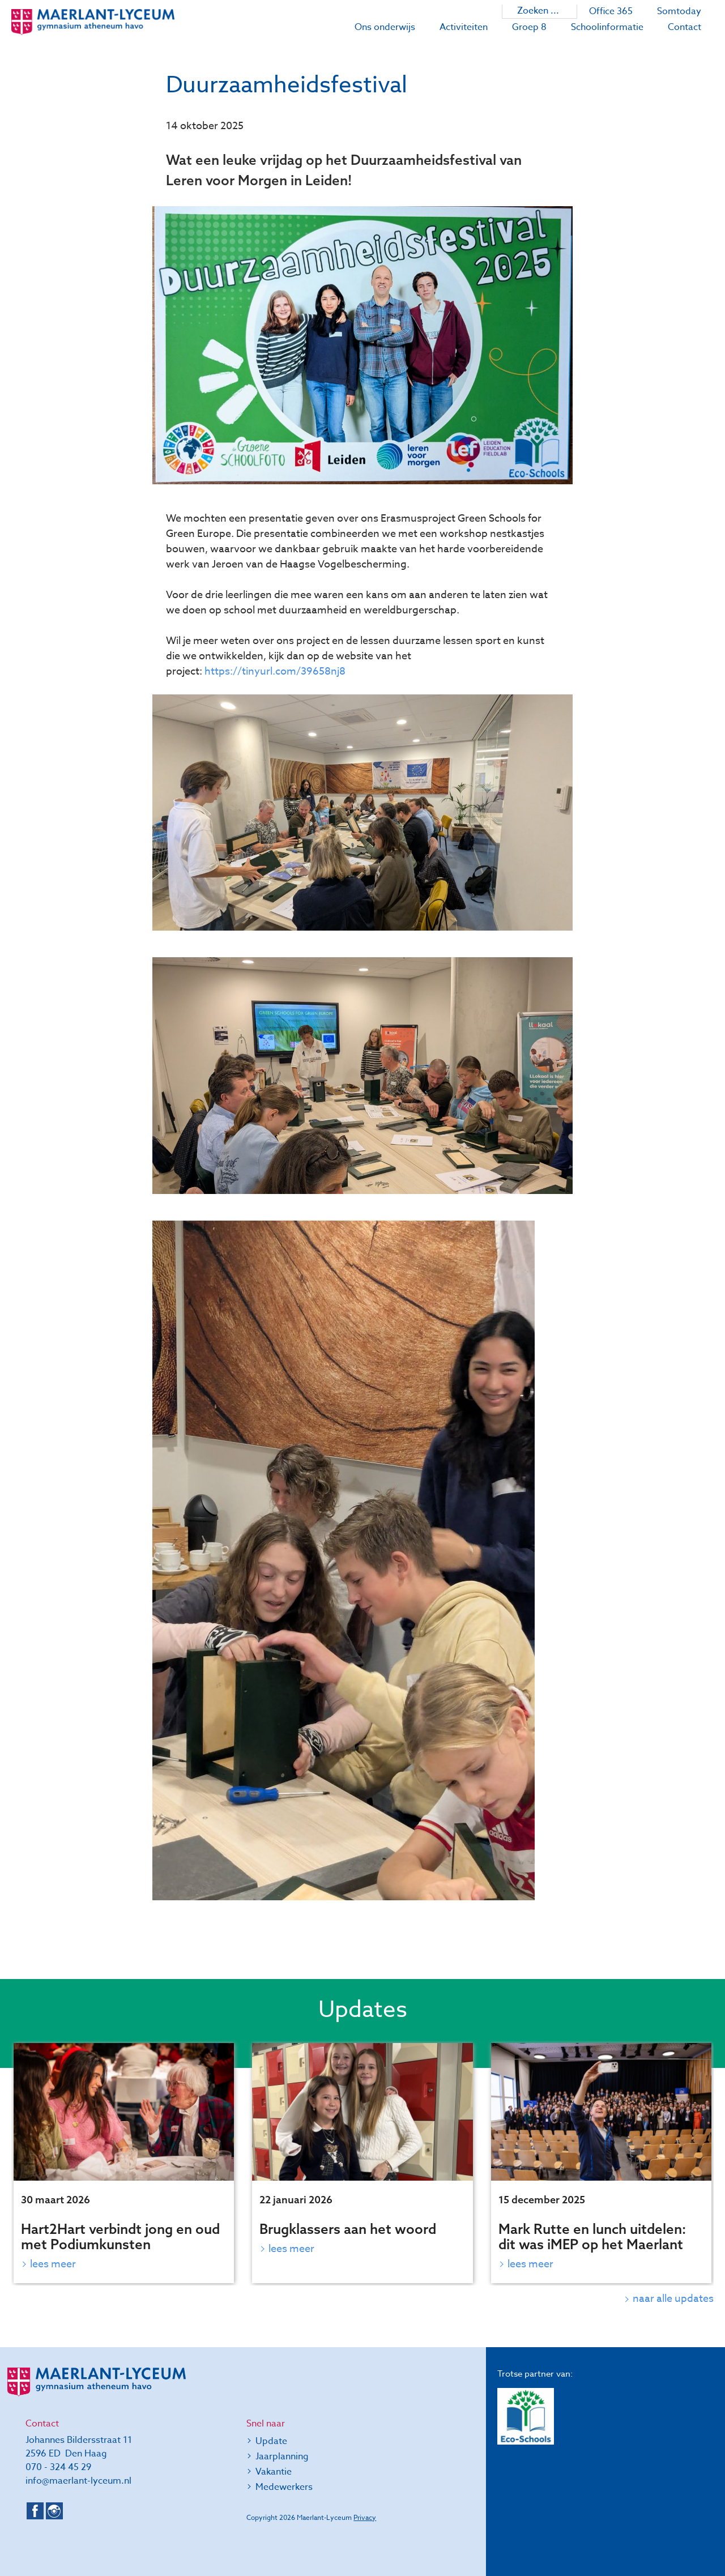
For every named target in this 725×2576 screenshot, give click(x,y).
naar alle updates (673, 2298)
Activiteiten (464, 27)
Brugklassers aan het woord (347, 2228)
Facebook (35, 2510)
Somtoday (679, 11)
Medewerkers (284, 2487)
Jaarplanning (282, 2456)
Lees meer (53, 2264)
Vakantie (273, 2472)
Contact (684, 27)
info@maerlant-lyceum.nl (78, 2481)
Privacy (364, 2517)
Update (271, 2441)
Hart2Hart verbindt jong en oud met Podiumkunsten (120, 2236)
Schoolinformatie (607, 27)
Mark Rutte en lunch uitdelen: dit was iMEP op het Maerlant (592, 2236)
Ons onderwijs (385, 27)
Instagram (54, 2510)
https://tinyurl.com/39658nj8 (275, 671)
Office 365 (611, 11)
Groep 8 (529, 27)
